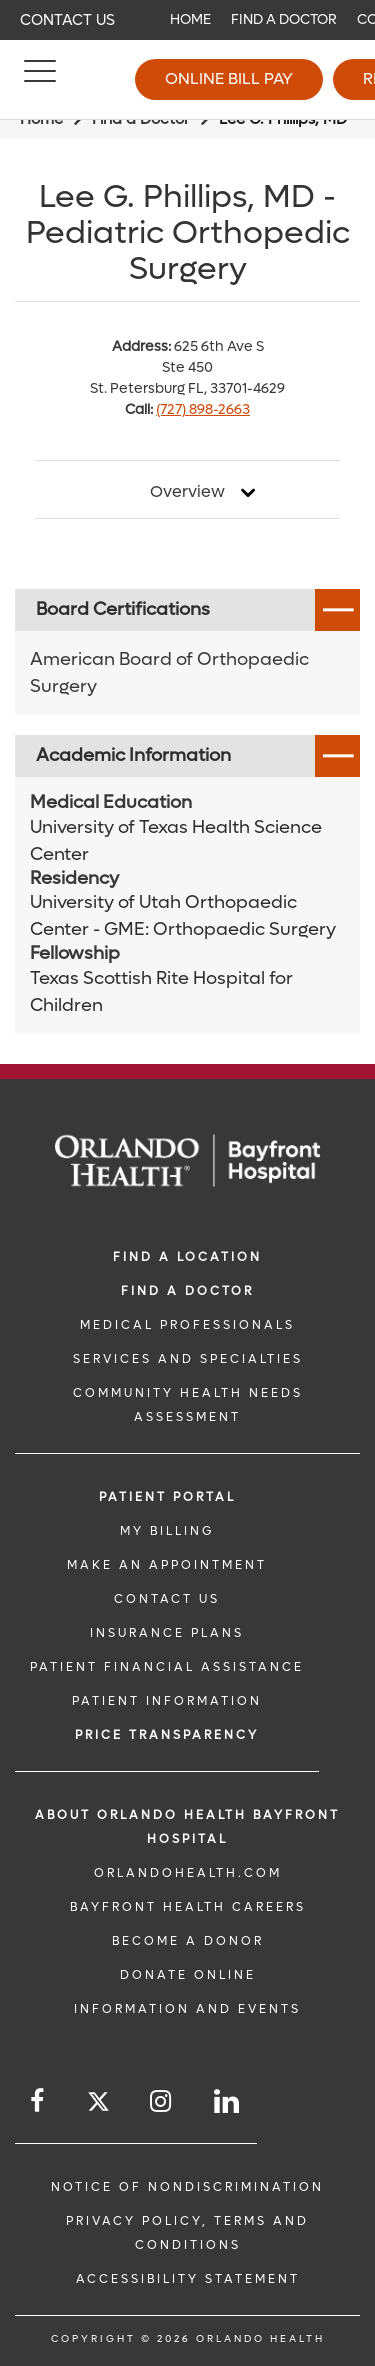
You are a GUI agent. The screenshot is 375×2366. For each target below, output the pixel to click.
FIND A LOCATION (187, 1257)
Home (190, 19)
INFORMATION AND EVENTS (187, 2009)
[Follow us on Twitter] (98, 2104)
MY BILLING (167, 1531)
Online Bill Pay (229, 78)
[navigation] (187, 20)
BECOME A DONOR (188, 1941)
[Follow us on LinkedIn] (228, 2101)
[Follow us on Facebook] (38, 2101)
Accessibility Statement (188, 2279)
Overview (187, 492)
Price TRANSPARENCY (167, 1735)
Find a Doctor (284, 19)
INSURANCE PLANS (167, 1633)
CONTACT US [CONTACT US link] (167, 1599)
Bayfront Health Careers (188, 1907)
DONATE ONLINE (188, 1975)
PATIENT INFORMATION (167, 1701)
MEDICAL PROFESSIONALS (187, 1325)
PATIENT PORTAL (167, 1497)
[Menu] (40, 80)
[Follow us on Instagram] (162, 2101)
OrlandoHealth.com (188, 1873)
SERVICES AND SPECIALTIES (188, 1359)
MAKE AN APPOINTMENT (167, 1565)
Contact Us (67, 20)
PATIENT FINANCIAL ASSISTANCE (167, 1667)
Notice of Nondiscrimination (187, 2187)
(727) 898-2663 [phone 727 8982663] (203, 409)
